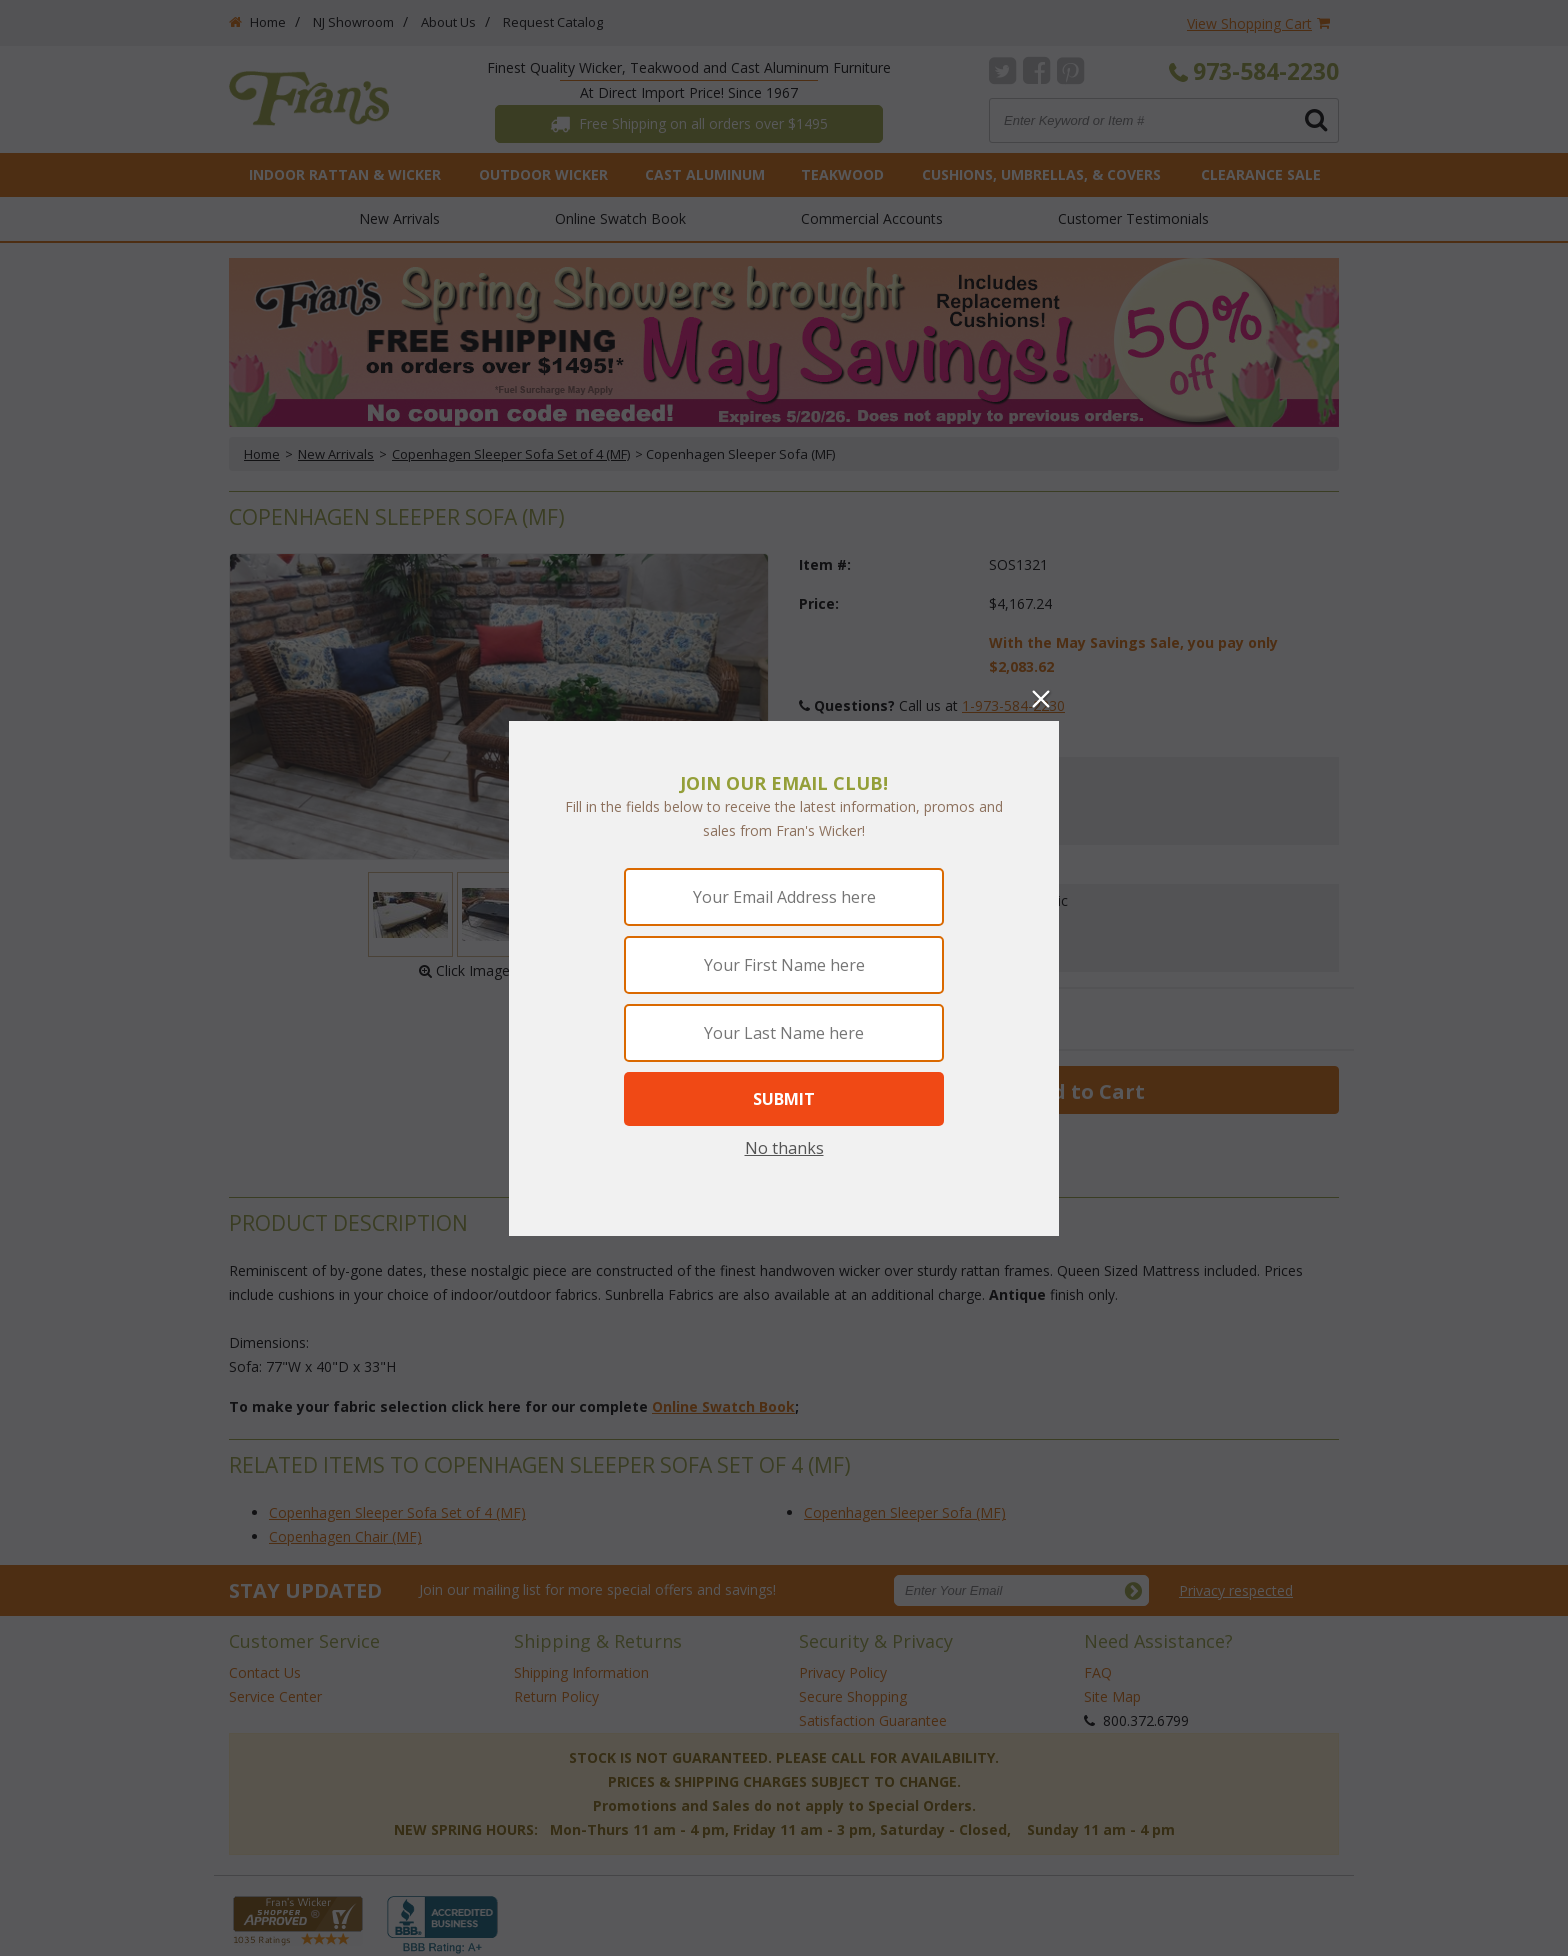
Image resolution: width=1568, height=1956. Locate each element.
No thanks (784, 1148)
